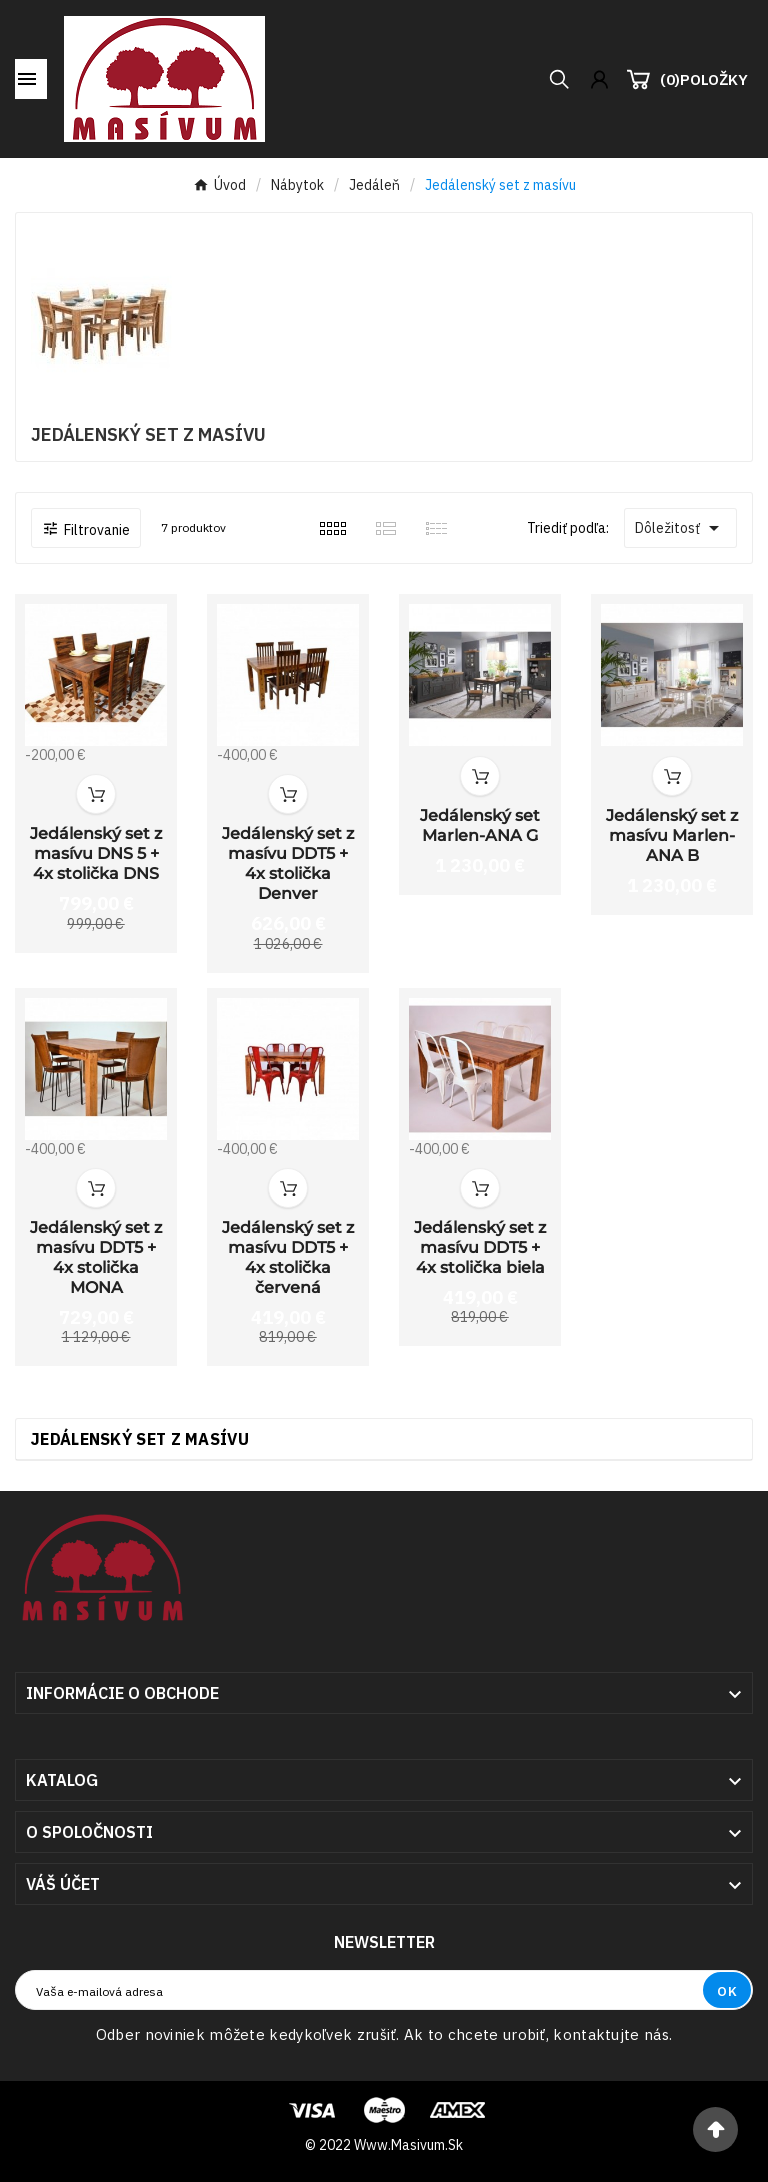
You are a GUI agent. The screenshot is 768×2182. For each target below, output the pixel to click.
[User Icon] (599, 79)
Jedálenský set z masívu (140, 1439)
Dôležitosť (680, 528)
